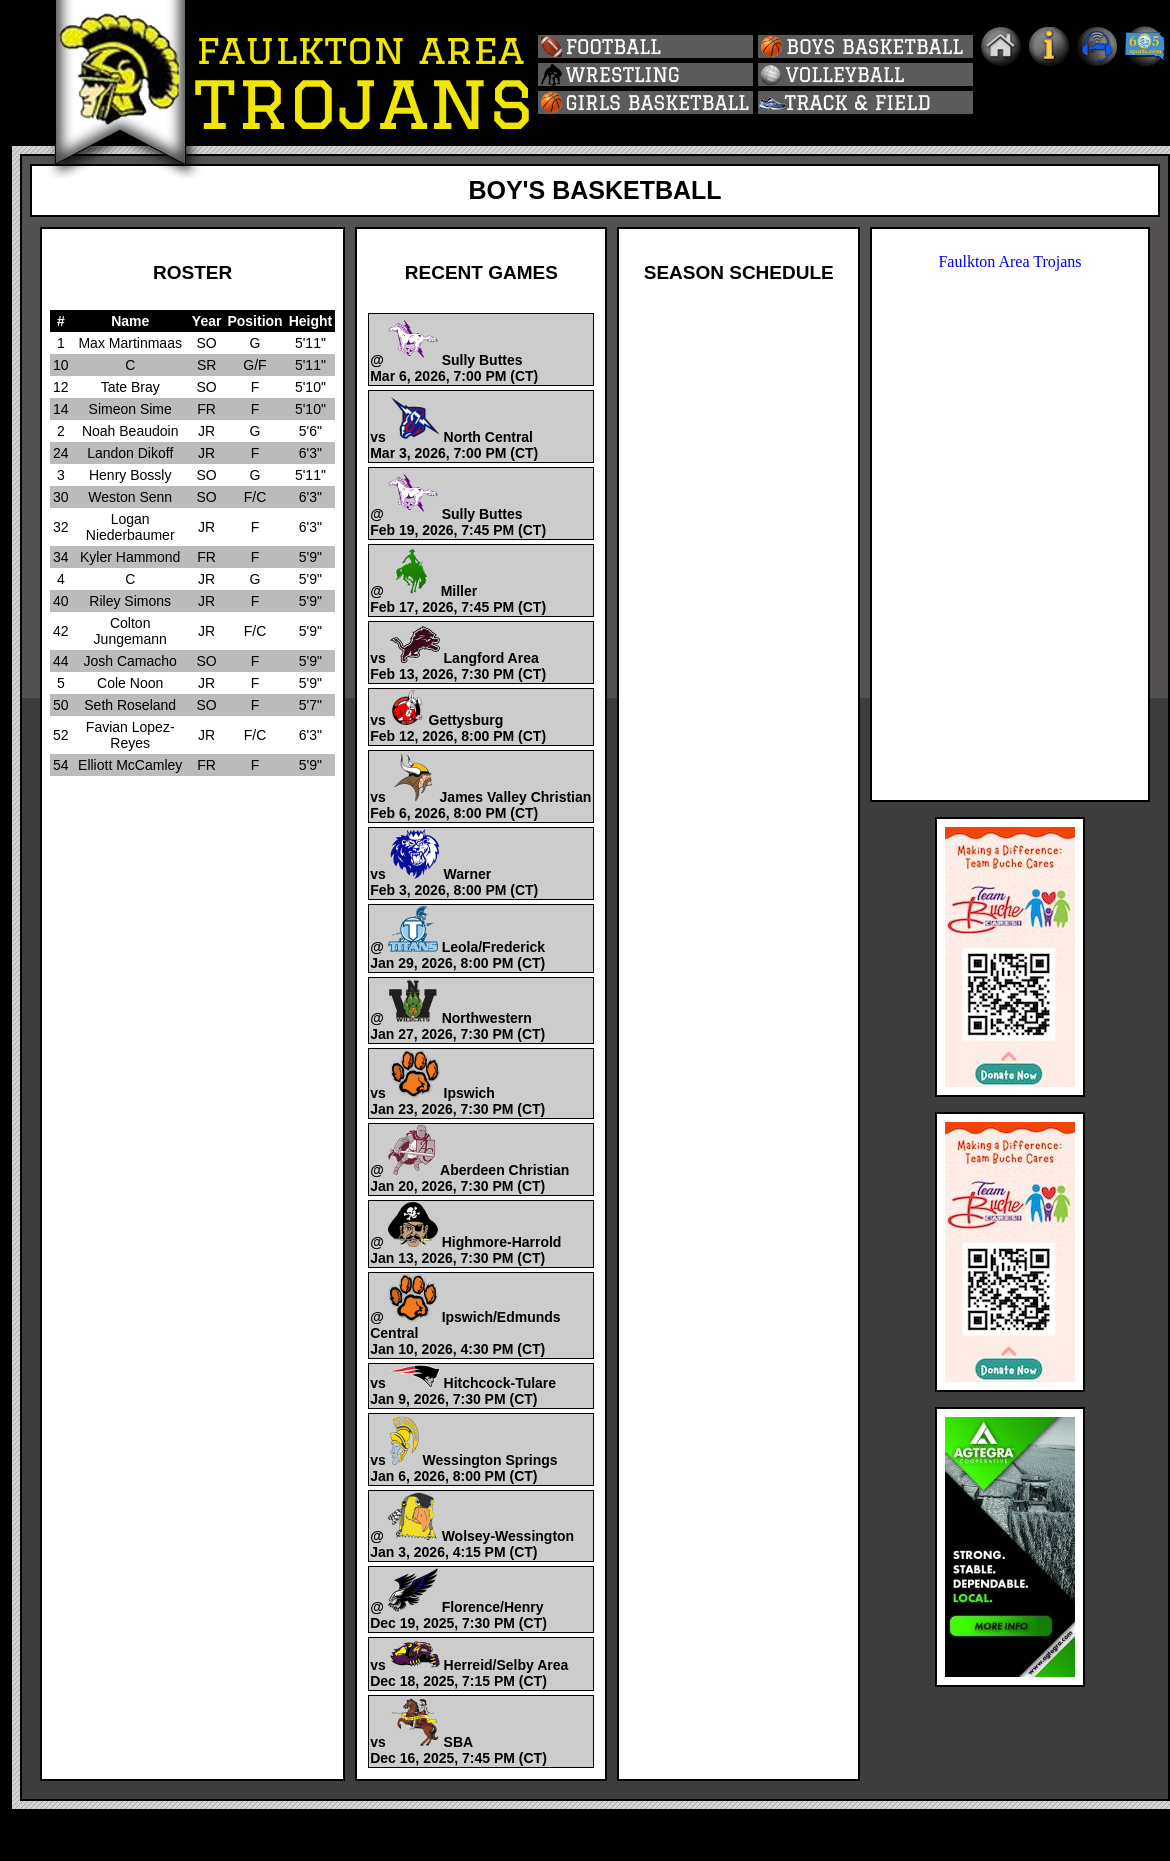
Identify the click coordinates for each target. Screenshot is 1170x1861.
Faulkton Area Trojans (1009, 261)
